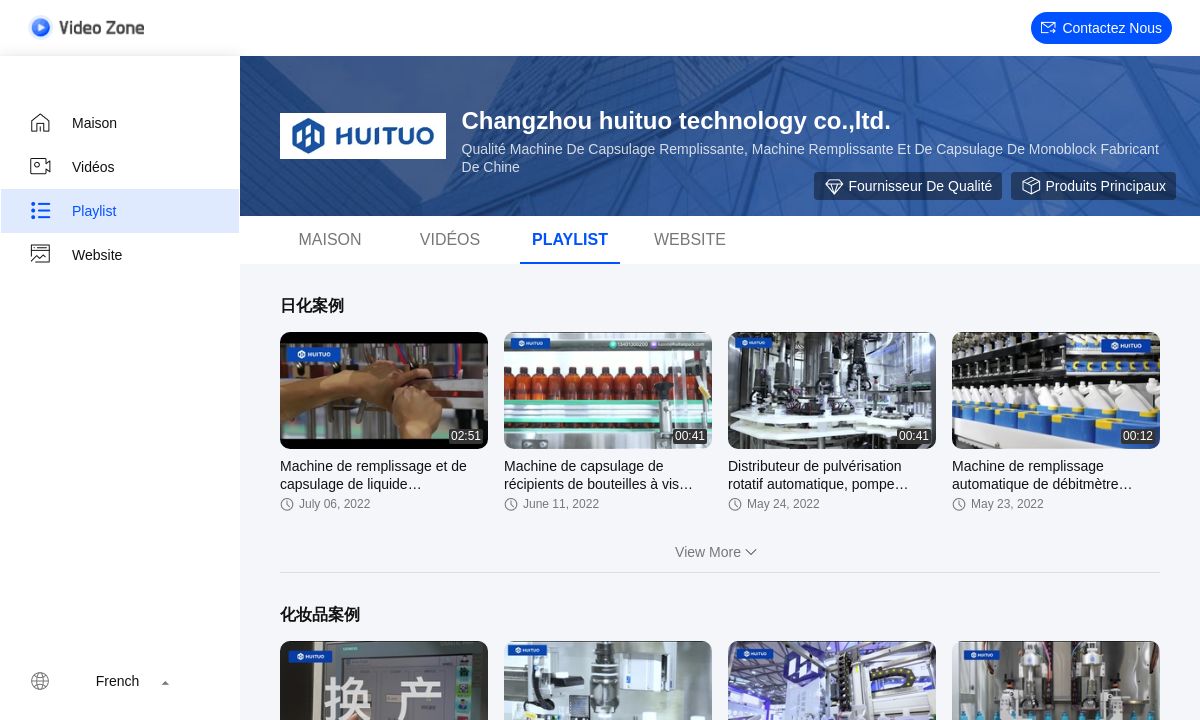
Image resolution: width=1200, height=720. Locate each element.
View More (720, 552)
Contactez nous (1101, 28)
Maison (72, 123)
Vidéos (71, 167)
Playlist (72, 211)
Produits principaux (1093, 186)
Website (75, 255)
